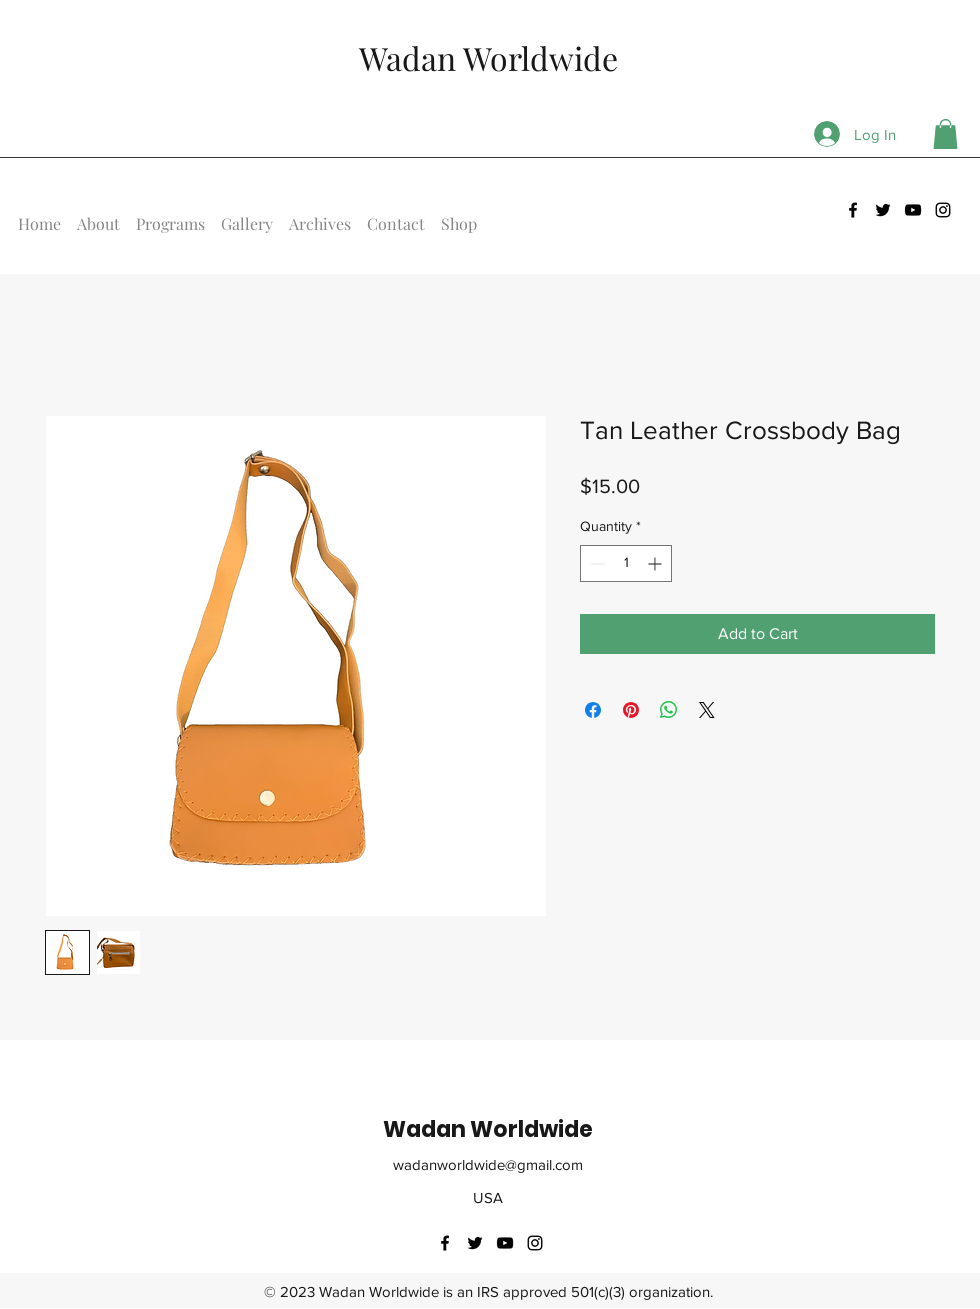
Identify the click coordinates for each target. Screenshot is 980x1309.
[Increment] (656, 563)
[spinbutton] (626, 563)
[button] (945, 134)
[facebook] (853, 210)
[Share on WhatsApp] (669, 710)
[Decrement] (595, 563)
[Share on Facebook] (593, 710)
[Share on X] (707, 710)
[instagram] (943, 210)
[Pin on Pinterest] (631, 710)
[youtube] (913, 210)
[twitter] (883, 210)
